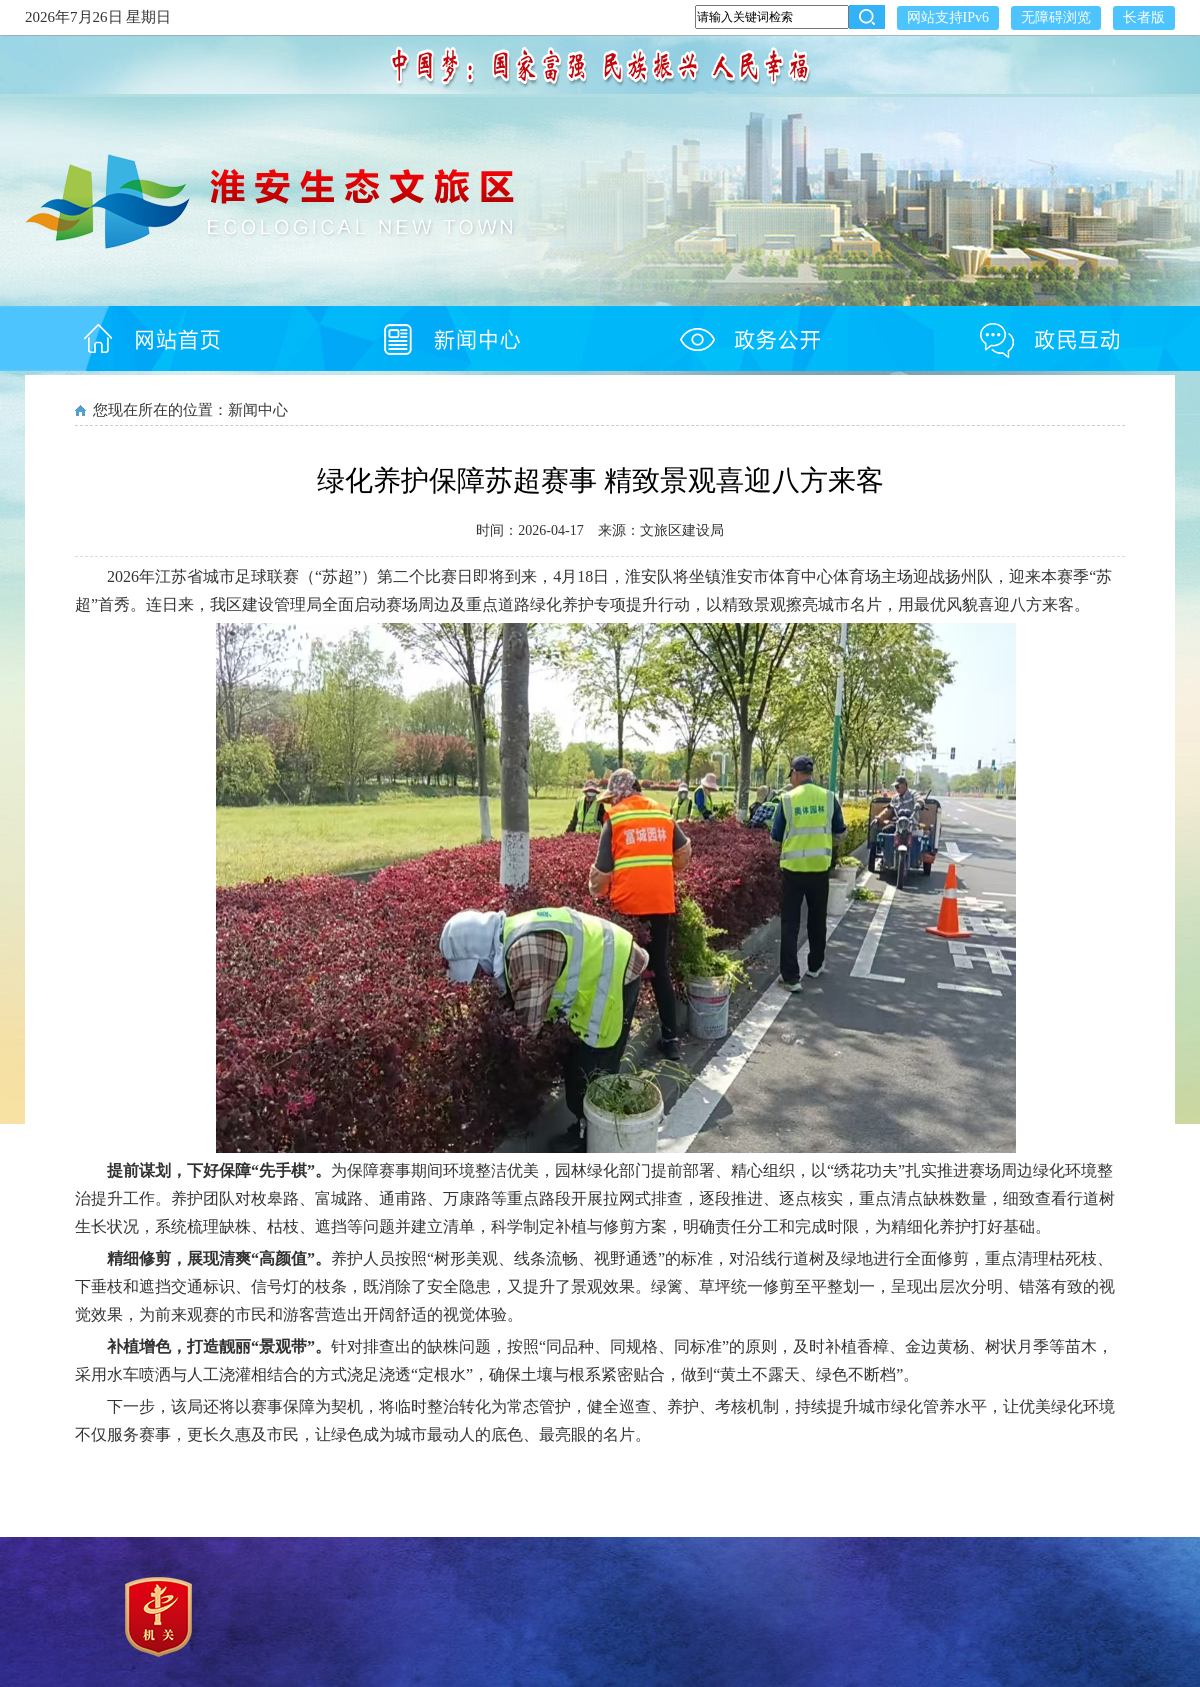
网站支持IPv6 (948, 17)
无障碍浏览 (1056, 17)
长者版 (1144, 17)
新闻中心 (258, 410)
